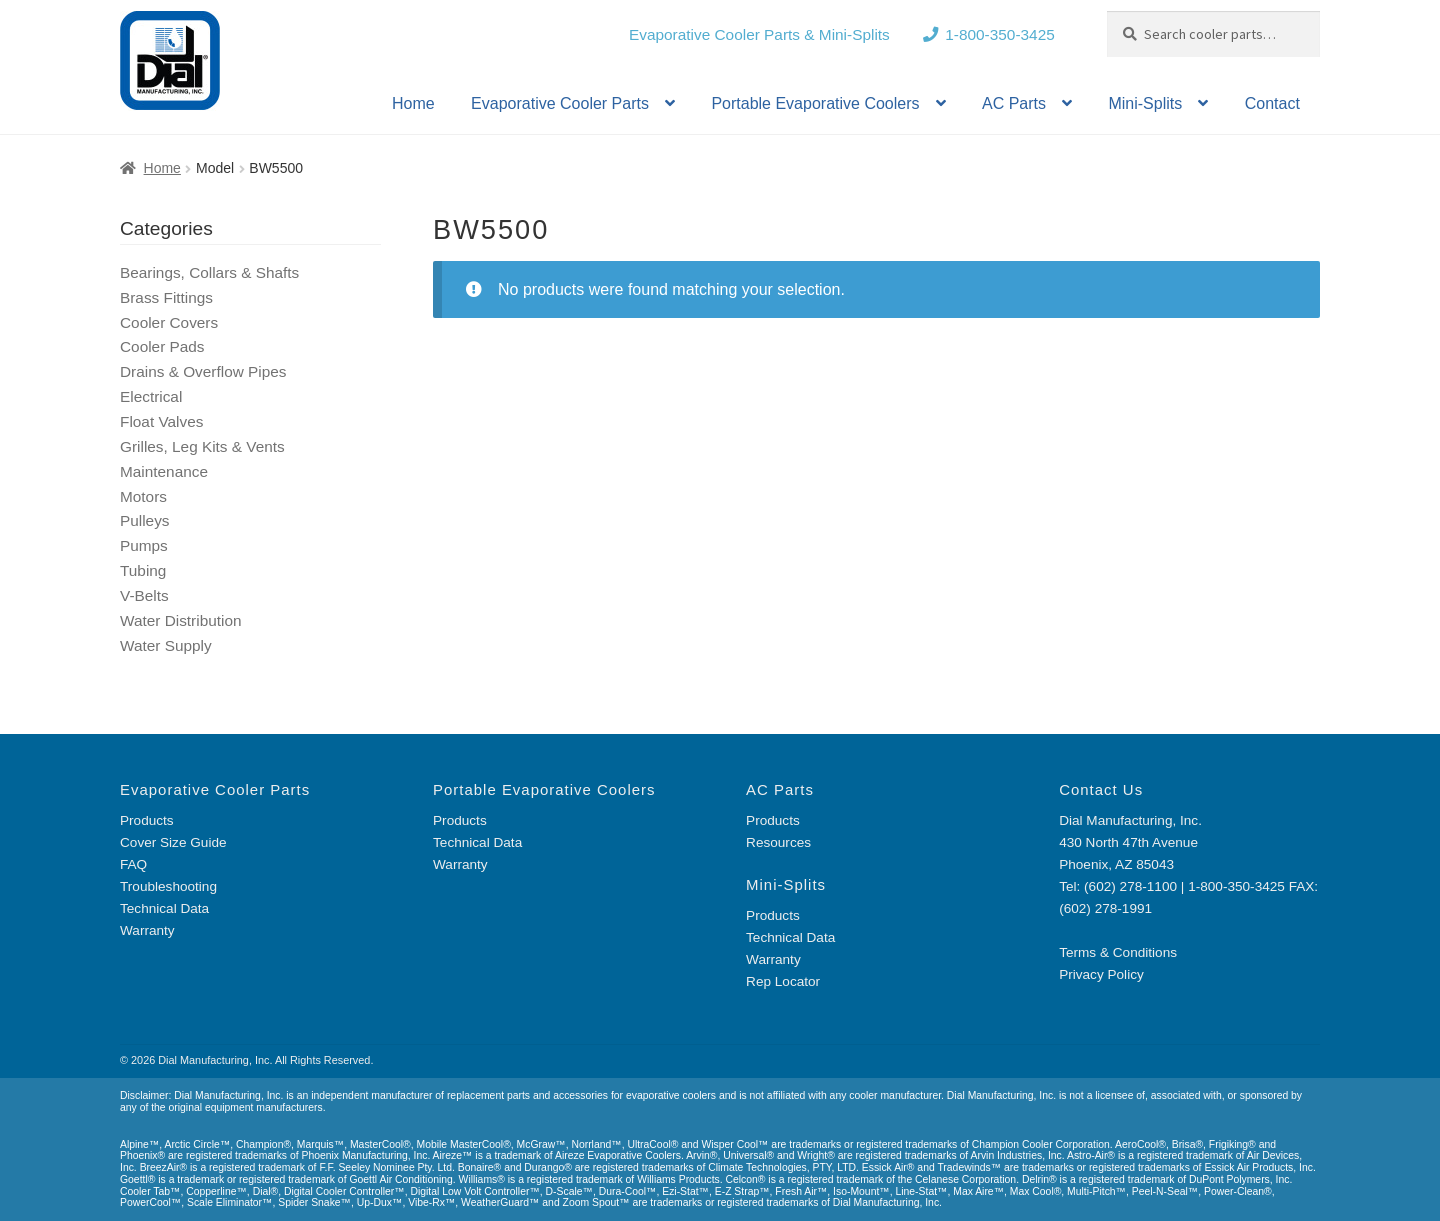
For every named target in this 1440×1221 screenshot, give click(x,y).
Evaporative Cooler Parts (560, 103)
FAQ (133, 864)
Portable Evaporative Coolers (815, 103)
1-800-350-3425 (1000, 34)
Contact (1272, 103)
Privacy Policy (1101, 974)
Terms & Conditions (1118, 952)
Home (413, 103)
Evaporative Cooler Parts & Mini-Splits (759, 34)
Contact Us (1101, 789)
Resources (778, 842)
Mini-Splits (1145, 103)
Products (147, 820)
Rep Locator (783, 981)
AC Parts (1014, 103)
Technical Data (164, 908)
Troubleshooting (168, 886)
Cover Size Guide (173, 842)
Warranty (147, 930)
